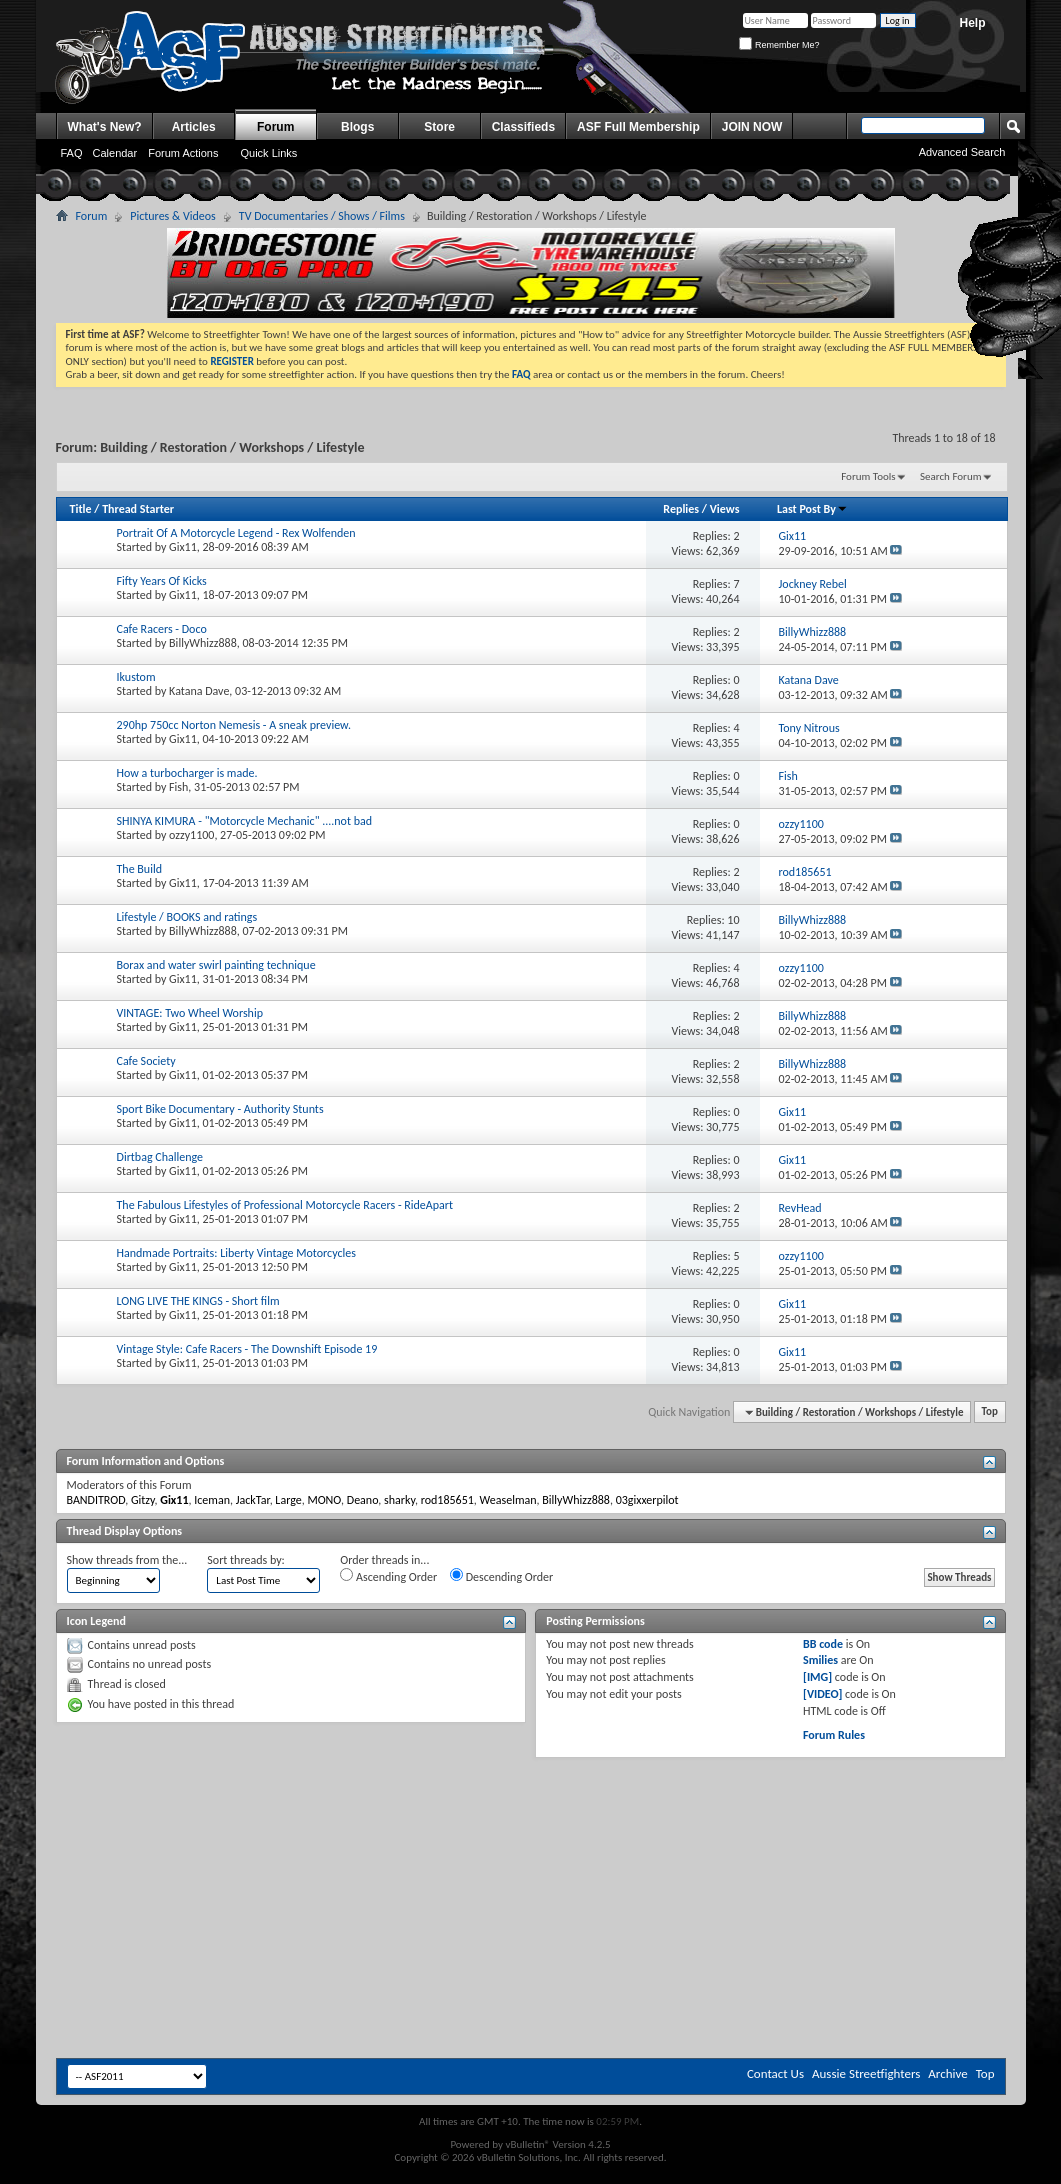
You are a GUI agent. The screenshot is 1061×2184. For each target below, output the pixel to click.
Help (972, 23)
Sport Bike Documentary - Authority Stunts (220, 1109)
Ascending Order (388, 1576)
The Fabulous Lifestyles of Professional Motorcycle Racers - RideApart (285, 1205)
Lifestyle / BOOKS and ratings (187, 917)
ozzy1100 (191, 835)
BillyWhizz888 (203, 643)
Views (725, 509)
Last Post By (812, 509)
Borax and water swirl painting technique (216, 965)
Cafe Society (146, 1061)
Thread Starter (138, 509)
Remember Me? (779, 45)
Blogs (357, 127)
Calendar (115, 153)
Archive (947, 2073)
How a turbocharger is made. (187, 773)
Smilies (820, 1660)
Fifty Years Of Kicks (162, 581)
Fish (178, 787)
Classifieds (523, 127)
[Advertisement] (531, 1818)
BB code (823, 1644)
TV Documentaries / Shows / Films (322, 216)
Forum (275, 127)
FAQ (72, 153)
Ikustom (136, 677)
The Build (139, 869)
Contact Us (775, 2073)
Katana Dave (199, 691)
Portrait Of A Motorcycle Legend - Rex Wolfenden (236, 533)
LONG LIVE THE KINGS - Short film (198, 1301)
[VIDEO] (822, 1694)
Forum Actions (183, 153)
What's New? (105, 127)
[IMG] (817, 1677)
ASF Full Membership (638, 127)
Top (990, 1412)
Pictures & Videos (173, 216)
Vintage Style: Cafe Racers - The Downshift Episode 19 (247, 1349)
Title (81, 509)
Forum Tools (868, 476)
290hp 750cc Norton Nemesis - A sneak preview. (234, 725)
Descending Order (501, 1576)
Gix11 (183, 547)
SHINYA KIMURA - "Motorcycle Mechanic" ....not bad (245, 821)
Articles (194, 127)
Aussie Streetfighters (866, 2073)
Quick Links (268, 153)
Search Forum (951, 476)
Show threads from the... (127, 1560)
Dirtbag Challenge (160, 1157)
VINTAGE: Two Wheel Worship (190, 1013)
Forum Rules (834, 1735)
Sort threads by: (245, 1560)
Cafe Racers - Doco (162, 629)
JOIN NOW (752, 127)
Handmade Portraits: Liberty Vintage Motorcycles (236, 1253)
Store (439, 127)
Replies (681, 509)
